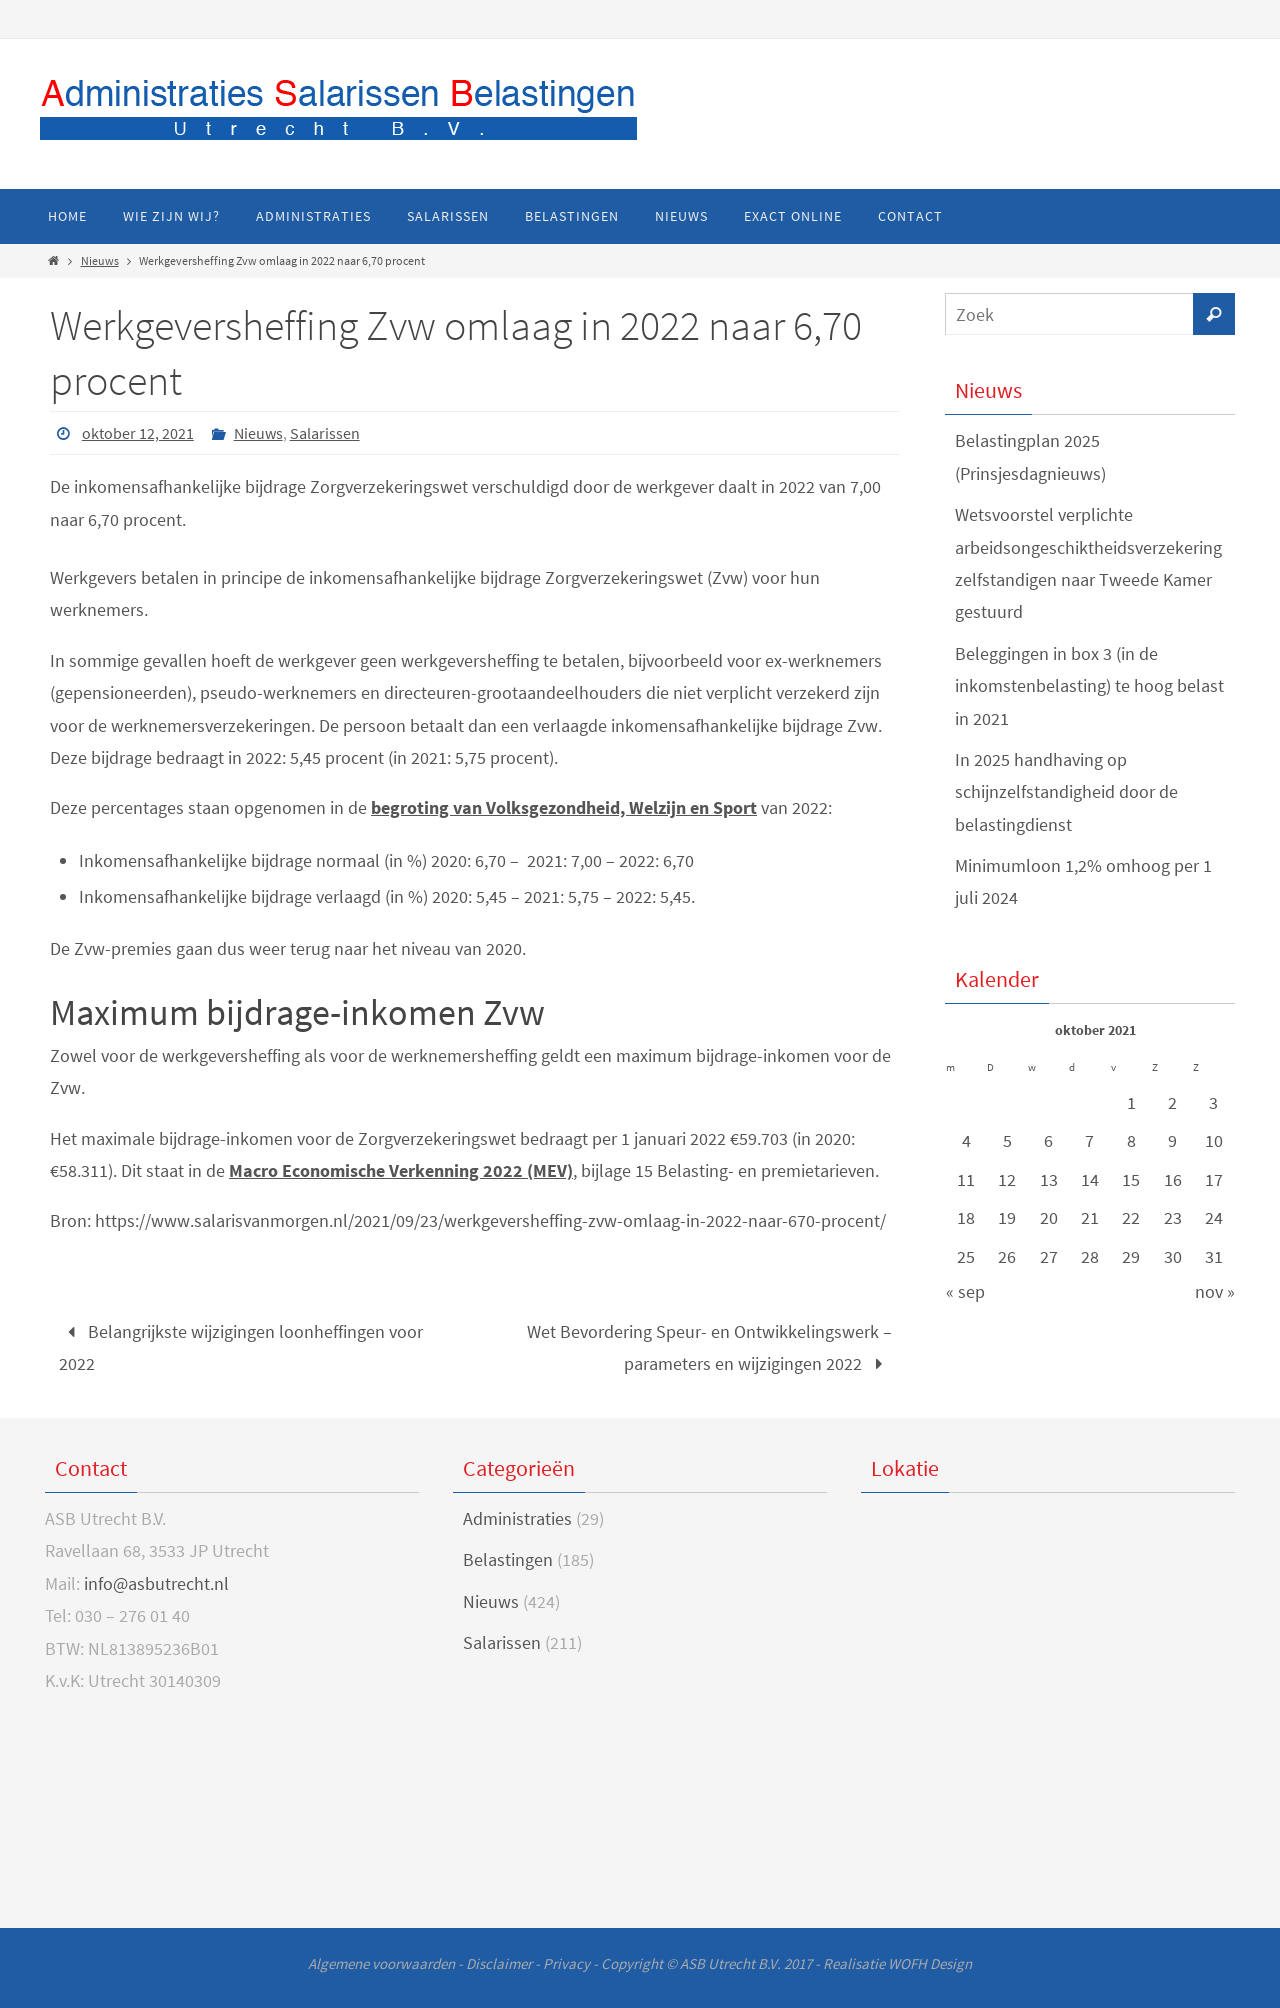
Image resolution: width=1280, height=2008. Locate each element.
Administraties (517, 1518)
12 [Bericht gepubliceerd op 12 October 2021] (1007, 1179)
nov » (1215, 1291)
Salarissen (325, 433)
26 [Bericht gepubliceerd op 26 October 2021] (1007, 1256)
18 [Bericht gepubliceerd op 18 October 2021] (966, 1217)
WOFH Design (930, 1963)
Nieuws (100, 260)
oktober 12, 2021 (138, 433)
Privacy (566, 1963)
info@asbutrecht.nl (156, 1583)
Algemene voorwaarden (381, 1963)
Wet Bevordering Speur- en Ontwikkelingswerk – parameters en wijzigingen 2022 (709, 1347)
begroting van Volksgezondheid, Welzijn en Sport (564, 807)
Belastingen (508, 1559)
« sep (965, 1291)
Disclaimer (499, 1963)
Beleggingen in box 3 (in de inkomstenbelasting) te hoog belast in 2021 (1089, 686)
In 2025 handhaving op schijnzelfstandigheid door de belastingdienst (1066, 792)
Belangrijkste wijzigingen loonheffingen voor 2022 (241, 1347)
